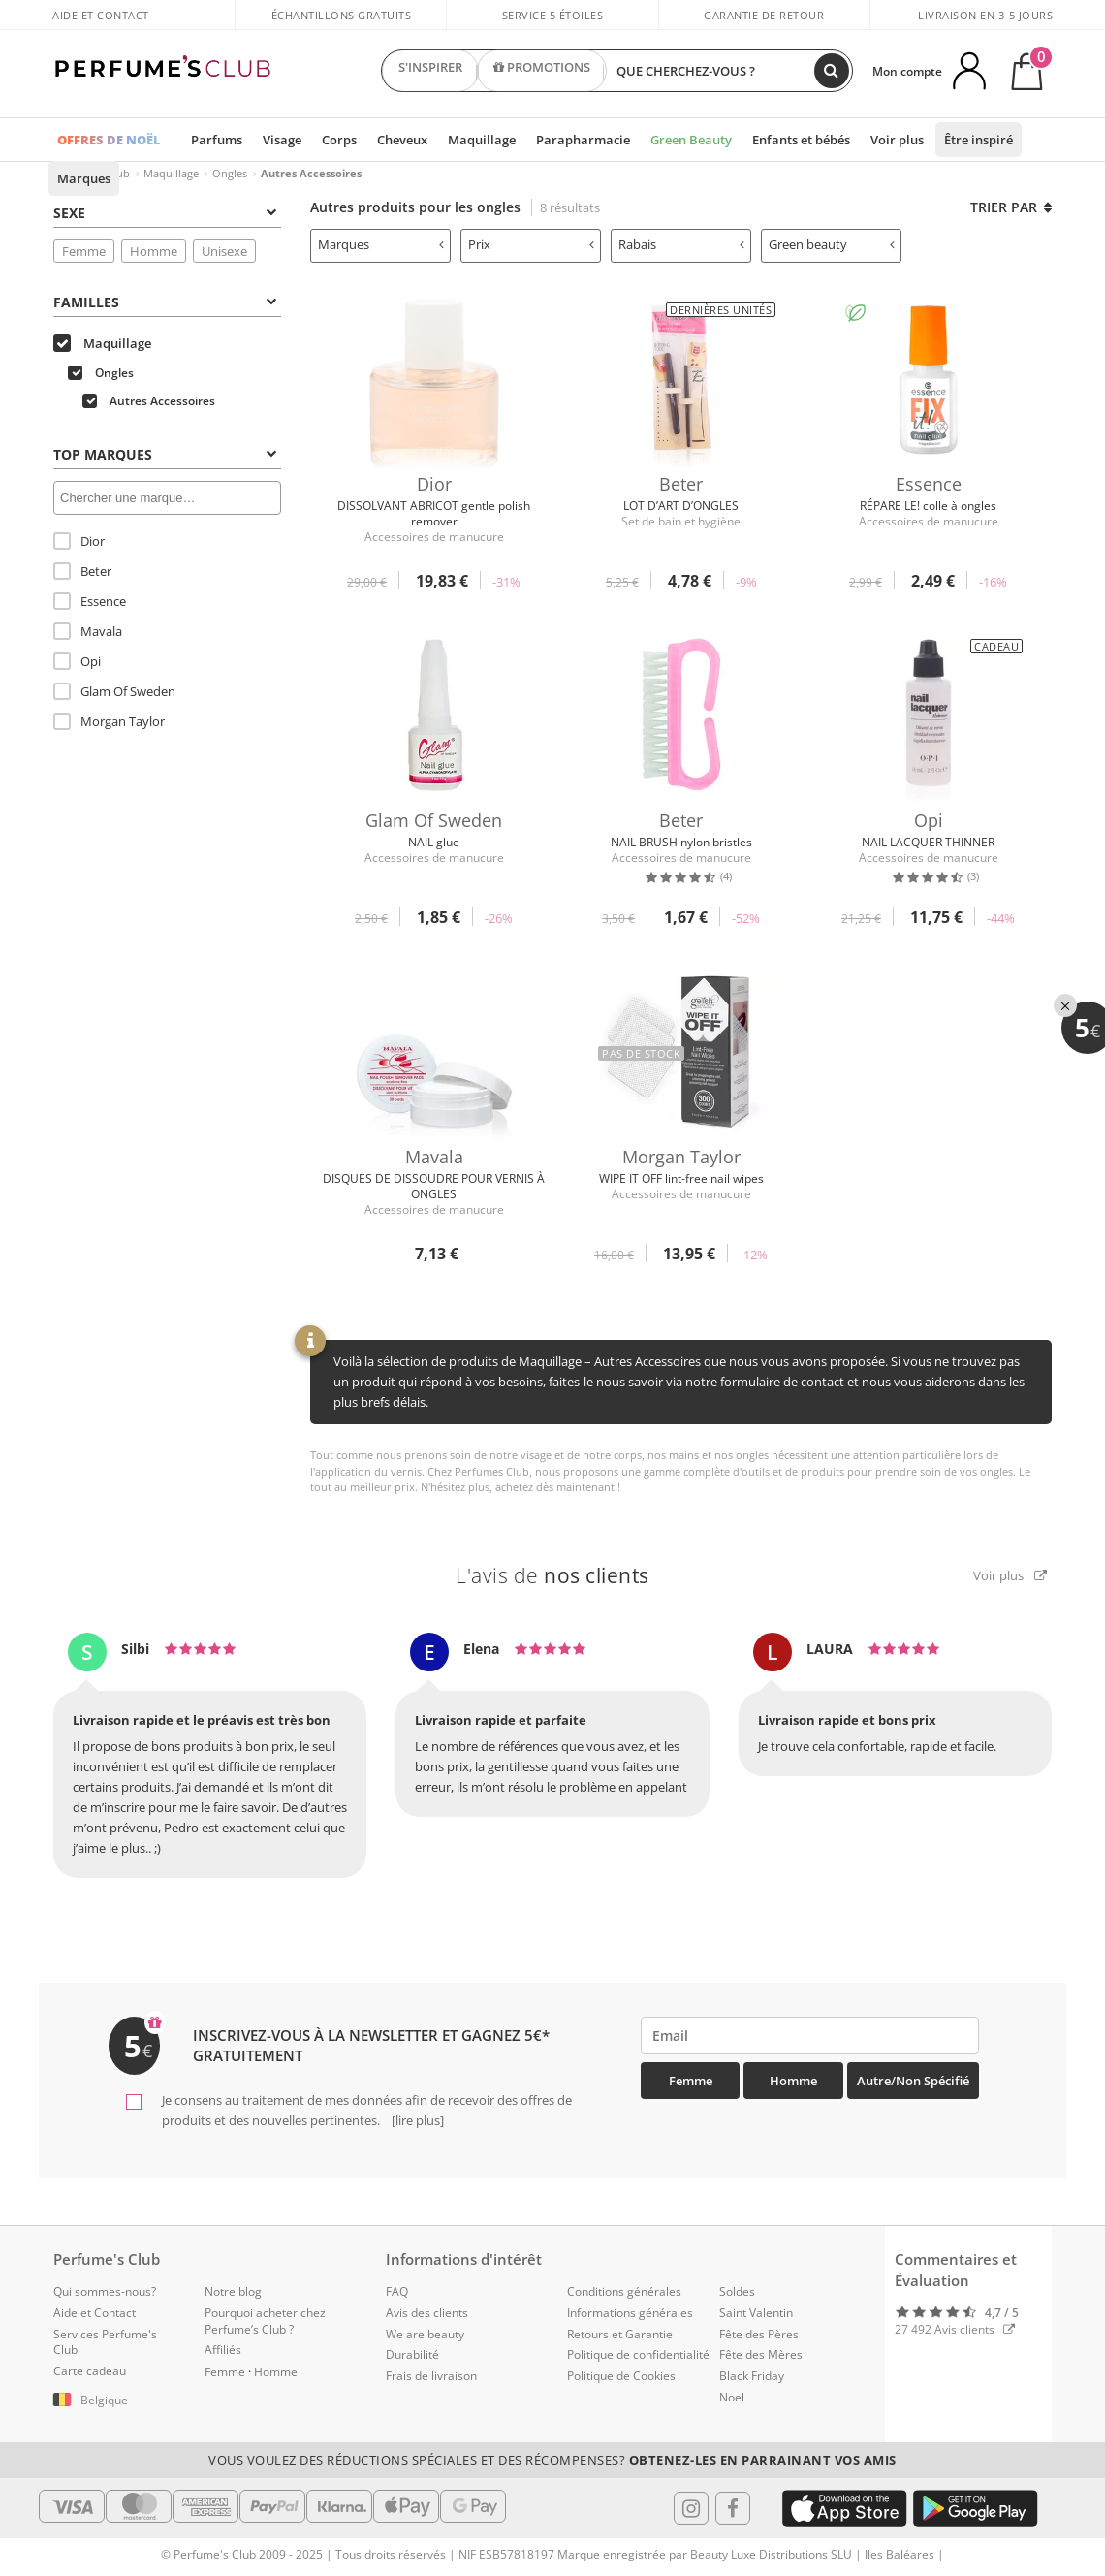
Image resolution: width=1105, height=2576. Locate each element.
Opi (77, 661)
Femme (84, 251)
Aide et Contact (100, 15)
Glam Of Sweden (114, 691)
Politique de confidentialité (638, 2354)
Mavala (87, 631)
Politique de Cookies (621, 2376)
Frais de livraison (431, 2376)
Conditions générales (624, 2291)
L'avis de (552, 1575)
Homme (153, 251)
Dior (79, 541)
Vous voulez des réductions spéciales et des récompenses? (552, 2459)
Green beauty (832, 244)
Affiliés (223, 2349)
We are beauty (425, 2334)
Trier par (1011, 207)
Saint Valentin (756, 2313)
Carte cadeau (89, 2371)
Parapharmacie (583, 139)
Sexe (164, 213)
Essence (89, 601)
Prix (531, 244)
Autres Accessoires (148, 401)
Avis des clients (427, 2313)
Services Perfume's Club (105, 2342)
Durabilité (412, 2354)
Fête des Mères (761, 2354)
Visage (282, 139)
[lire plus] (416, 2120)
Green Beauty (691, 139)
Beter (82, 571)
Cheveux (402, 139)
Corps (339, 139)
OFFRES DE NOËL (109, 139)
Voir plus (897, 139)
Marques (83, 178)
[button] (114, 2400)
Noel (731, 2397)
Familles (164, 302)
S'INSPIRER (430, 71)
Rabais (681, 244)
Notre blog (233, 2291)
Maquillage (482, 139)
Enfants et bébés (801, 139)
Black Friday (751, 2376)
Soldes (737, 2291)
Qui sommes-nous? (104, 2291)
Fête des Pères (759, 2334)
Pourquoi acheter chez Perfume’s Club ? (265, 2321)
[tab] (167, 211)
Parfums (216, 139)
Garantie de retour (764, 15)
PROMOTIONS (541, 71)
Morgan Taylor (109, 721)
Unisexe (224, 251)
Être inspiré (978, 139)
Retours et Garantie (620, 2334)
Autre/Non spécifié (913, 2080)
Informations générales (630, 2313)
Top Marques (164, 454)
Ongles (229, 173)
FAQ (397, 2291)
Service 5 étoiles (553, 15)
